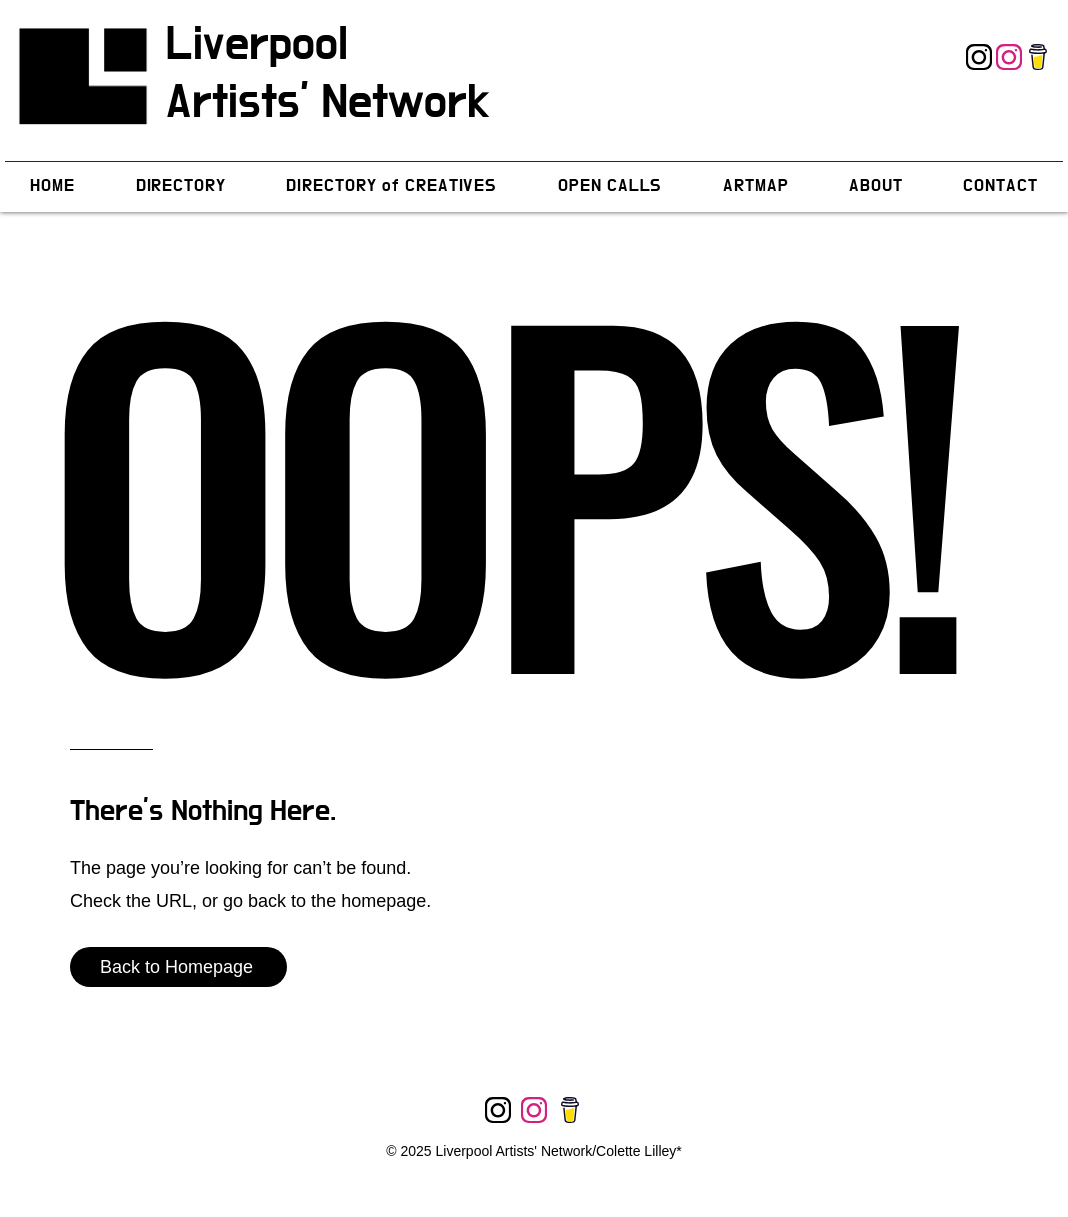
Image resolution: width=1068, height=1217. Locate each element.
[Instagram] (979, 57)
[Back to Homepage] (178, 967)
